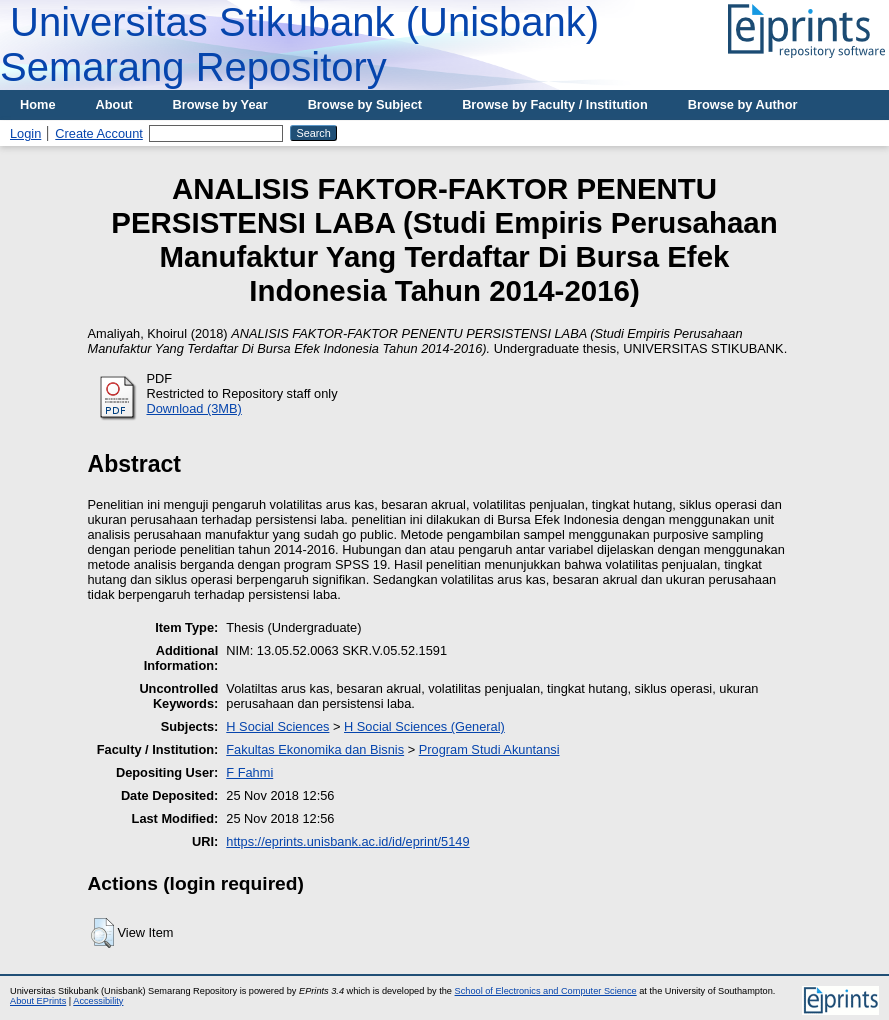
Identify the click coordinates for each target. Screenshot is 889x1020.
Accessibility (98, 1001)
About (114, 104)
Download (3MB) (194, 408)
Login (25, 133)
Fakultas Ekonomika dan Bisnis (315, 749)
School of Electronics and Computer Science (546, 991)
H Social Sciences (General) (424, 726)
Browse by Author (743, 104)
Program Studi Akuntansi (489, 749)
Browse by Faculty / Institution (555, 104)
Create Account (99, 133)
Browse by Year (220, 104)
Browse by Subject (365, 104)
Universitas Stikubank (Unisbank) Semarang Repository (299, 44)
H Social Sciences (277, 726)
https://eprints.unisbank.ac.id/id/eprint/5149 (347, 841)
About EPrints (38, 1001)
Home (38, 104)
